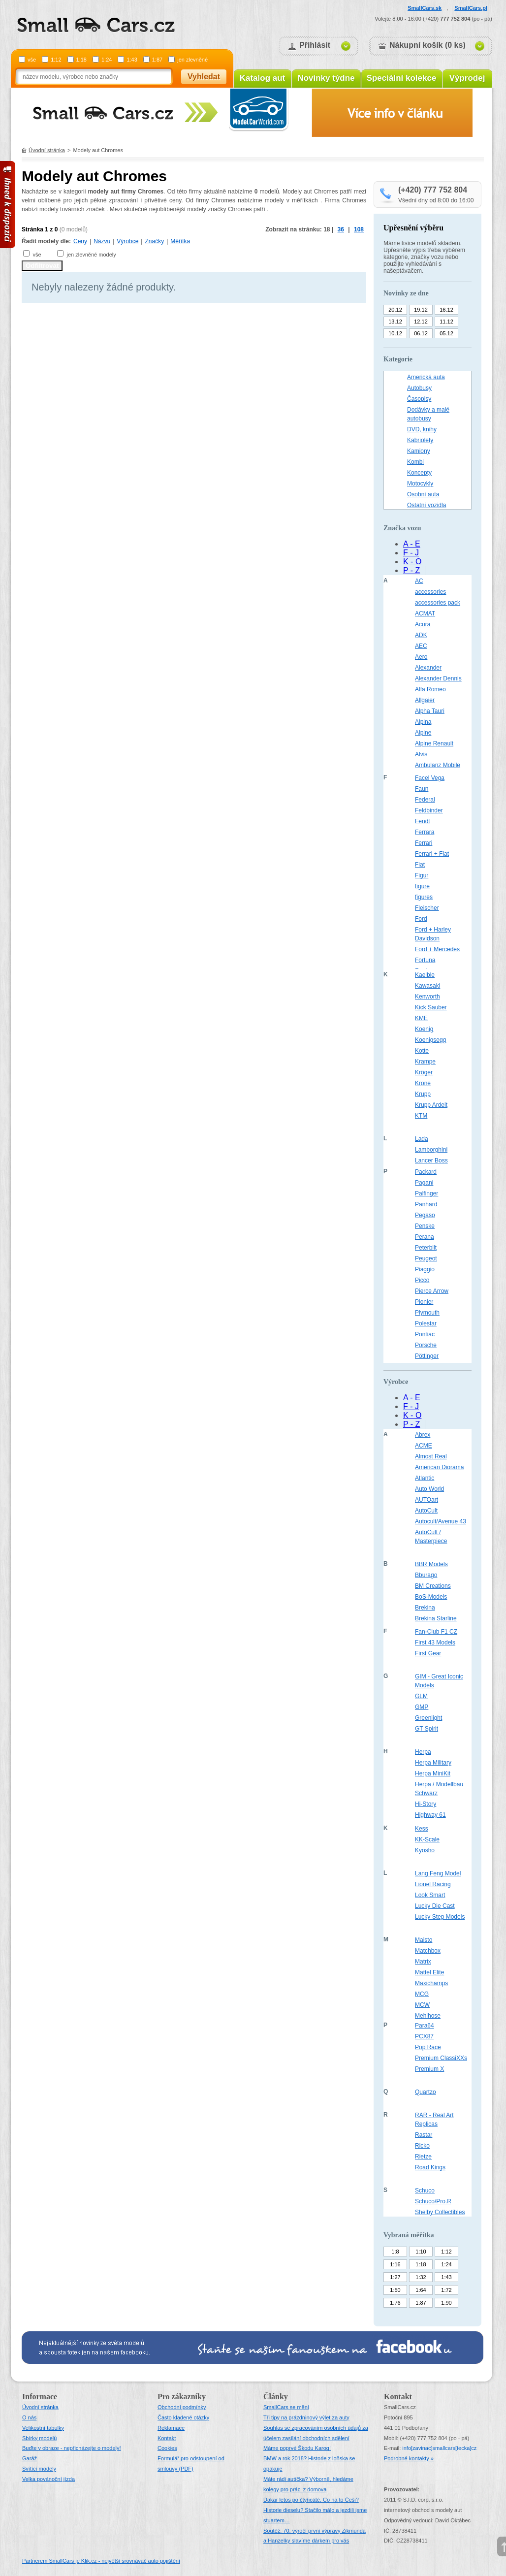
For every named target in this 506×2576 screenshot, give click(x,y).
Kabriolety (420, 440)
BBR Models (431, 1564)
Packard (426, 1171)
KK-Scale (427, 1839)
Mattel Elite (429, 1972)
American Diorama (439, 1467)
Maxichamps (431, 1983)
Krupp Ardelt (431, 1104)
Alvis (421, 754)
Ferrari (423, 842)
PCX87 (424, 2036)
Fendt (422, 821)
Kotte (422, 1050)
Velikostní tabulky (43, 2428)
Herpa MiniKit (432, 1773)
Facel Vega (429, 777)
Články (275, 2396)
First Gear (428, 1653)
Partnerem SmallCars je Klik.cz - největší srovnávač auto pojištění (101, 2561)
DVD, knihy (422, 429)
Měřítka (180, 241)
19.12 (421, 310)
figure (422, 886)
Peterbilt (426, 1247)
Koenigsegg (430, 1039)
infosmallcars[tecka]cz (439, 2448)
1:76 (395, 2303)
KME (421, 1018)
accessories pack (437, 602)
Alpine (423, 732)
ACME (423, 1445)
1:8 (395, 2251)
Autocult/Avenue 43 (440, 1521)
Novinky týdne (325, 78)
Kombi (415, 461)
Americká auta (426, 377)
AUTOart (426, 1499)
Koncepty (419, 472)
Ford (421, 918)
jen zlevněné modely (91, 255)
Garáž (29, 2458)
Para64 (424, 2025)
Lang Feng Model (438, 1873)
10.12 (395, 333)
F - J (411, 552)
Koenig (424, 1029)
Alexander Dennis (438, 678)
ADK (421, 635)
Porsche (426, 1345)
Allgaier (425, 700)
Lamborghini (431, 1149)
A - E (411, 544)
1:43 (131, 60)
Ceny (80, 241)
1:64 (420, 2290)
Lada (421, 1138)
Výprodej (467, 78)
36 (341, 229)
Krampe (425, 1061)
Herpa (423, 1751)
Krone (423, 1083)
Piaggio (425, 1269)
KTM (421, 1115)
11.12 (446, 321)
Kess (421, 1828)
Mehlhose (428, 2015)
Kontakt (167, 2438)
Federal (425, 799)
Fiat (420, 864)
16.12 (446, 310)
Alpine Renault (434, 743)
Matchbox (428, 1950)
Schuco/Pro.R (433, 2201)
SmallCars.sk (425, 8)
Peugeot (426, 1258)
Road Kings (430, 2167)
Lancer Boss (431, 1160)
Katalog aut (262, 78)
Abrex (422, 1434)
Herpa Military (433, 1762)
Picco (422, 1280)
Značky (154, 241)
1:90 (446, 2303)
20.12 (395, 310)
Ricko (422, 2145)
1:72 (446, 2290)
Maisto (423, 1939)
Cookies (167, 2448)
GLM (421, 1696)
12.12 (421, 321)
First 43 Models (435, 1642)
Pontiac (425, 1334)
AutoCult (426, 1510)
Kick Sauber (431, 1007)
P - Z (411, 570)
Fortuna (425, 960)
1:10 (420, 2251)
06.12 (421, 333)
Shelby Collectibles (440, 2212)
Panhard (426, 1204)
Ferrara (424, 832)
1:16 (395, 2264)
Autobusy (419, 388)
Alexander (428, 667)
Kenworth (427, 996)
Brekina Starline (436, 1618)
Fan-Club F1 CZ (436, 1631)
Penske (425, 1226)
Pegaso (425, 1215)
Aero (421, 656)
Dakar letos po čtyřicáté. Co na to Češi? (311, 2500)
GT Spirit (426, 1728)
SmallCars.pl (470, 8)
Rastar (423, 2134)
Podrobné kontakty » (409, 2458)
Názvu (102, 241)
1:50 (395, 2290)
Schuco (425, 2190)
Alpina (423, 721)
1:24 (106, 60)
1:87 (157, 60)
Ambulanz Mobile (437, 765)
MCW (422, 2004)
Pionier (424, 1301)
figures (424, 897)
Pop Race (428, 2047)
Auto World (429, 1488)
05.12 (446, 333)
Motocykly (420, 483)
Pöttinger (427, 1355)
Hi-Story (425, 1804)
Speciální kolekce (402, 78)
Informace (39, 2396)
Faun (421, 788)
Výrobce (127, 241)
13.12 (395, 321)
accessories (430, 591)
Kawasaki (427, 985)
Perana (424, 1236)
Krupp (423, 1094)
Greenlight (428, 1717)
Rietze (423, 2156)
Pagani (424, 1182)
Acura (422, 624)
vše (32, 60)
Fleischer (427, 907)
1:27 (395, 2277)
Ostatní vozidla (426, 505)
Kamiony (418, 451)
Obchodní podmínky (182, 2407)
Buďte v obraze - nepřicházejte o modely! (71, 2448)
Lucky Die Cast (435, 1905)
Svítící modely (39, 2469)
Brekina (425, 1607)
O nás (29, 2417)
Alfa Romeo (430, 689)
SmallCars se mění (286, 2407)
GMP (421, 1707)
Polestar (426, 1323)
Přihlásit (314, 45)
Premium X (429, 2068)
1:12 (56, 60)
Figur (421, 875)
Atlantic (424, 1478)
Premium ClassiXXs (441, 2058)
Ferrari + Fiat (432, 853)
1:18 (81, 60)
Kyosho (425, 1850)
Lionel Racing (433, 1884)
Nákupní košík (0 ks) (427, 45)
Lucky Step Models (440, 1916)
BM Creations (433, 1585)
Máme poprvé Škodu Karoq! (297, 2448)
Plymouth (427, 1312)
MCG (422, 1994)
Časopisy (419, 398)
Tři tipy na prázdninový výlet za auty (306, 2417)
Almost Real (431, 1456)
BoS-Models (431, 1596)
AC (419, 581)
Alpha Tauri (429, 711)
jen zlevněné (192, 60)
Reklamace (171, 2428)
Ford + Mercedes (437, 949)
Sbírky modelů (39, 2438)
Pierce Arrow (431, 1291)
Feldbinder (429, 810)
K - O (412, 561)
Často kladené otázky (183, 2417)
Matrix (423, 1961)
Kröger (424, 1072)
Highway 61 (430, 1814)
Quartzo (425, 2092)
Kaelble (425, 974)
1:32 (420, 2277)
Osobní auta (423, 494)
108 (359, 229)
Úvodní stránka (47, 150)
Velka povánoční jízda (48, 2479)
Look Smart (430, 1895)
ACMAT (425, 613)
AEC (421, 646)
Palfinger (426, 1193)
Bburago (426, 1575)
